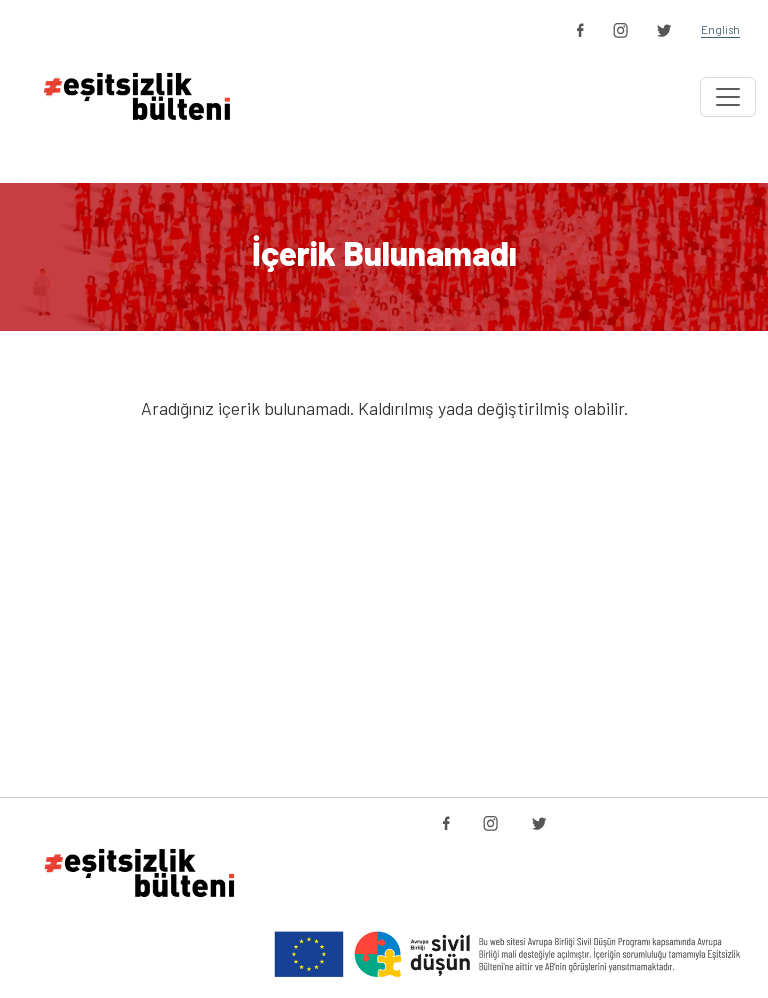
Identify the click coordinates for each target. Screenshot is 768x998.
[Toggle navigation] (728, 97)
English (720, 29)
